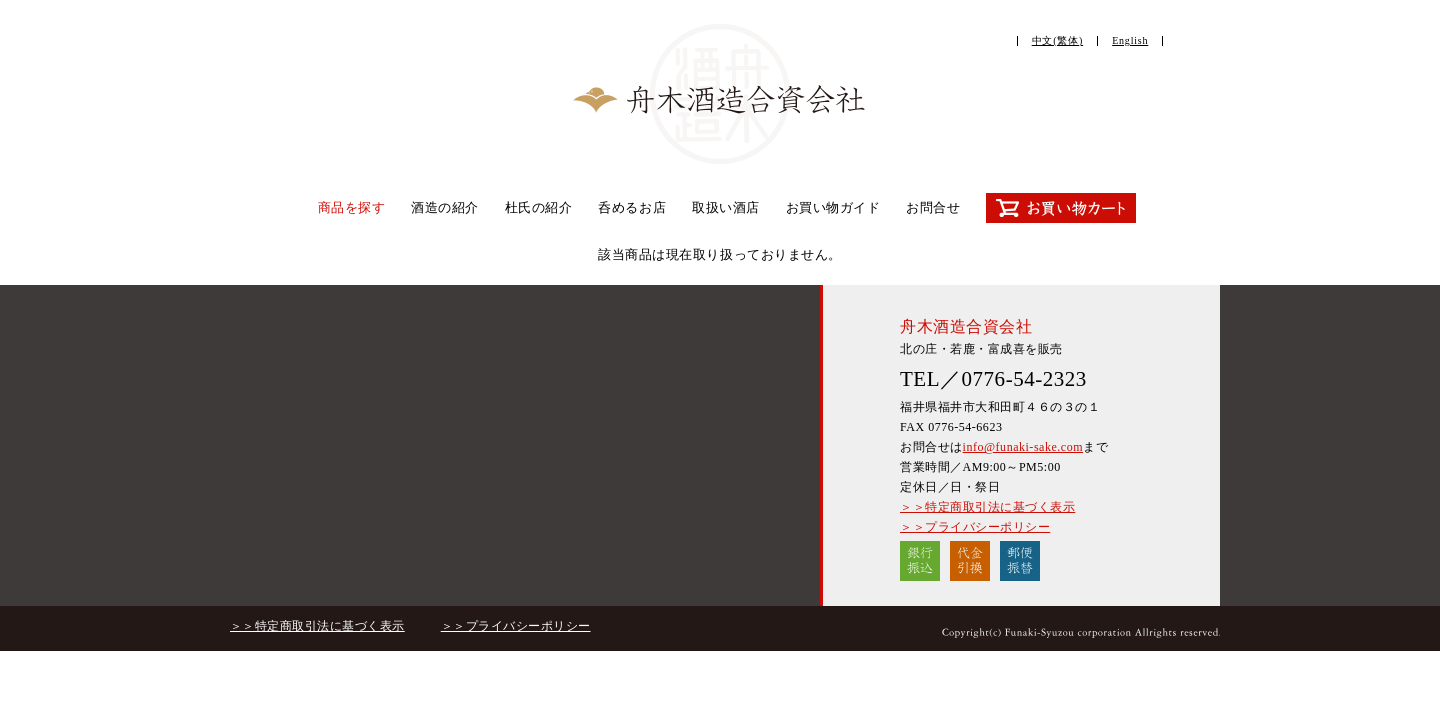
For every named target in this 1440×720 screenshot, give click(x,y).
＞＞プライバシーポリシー (975, 527)
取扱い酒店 (726, 207)
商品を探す (352, 207)
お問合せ (933, 207)
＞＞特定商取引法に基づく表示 (987, 507)
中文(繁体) (1057, 40)
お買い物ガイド (833, 207)
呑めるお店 (632, 207)
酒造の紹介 (445, 207)
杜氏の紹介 (539, 207)
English (1130, 40)
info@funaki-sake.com (1023, 447)
